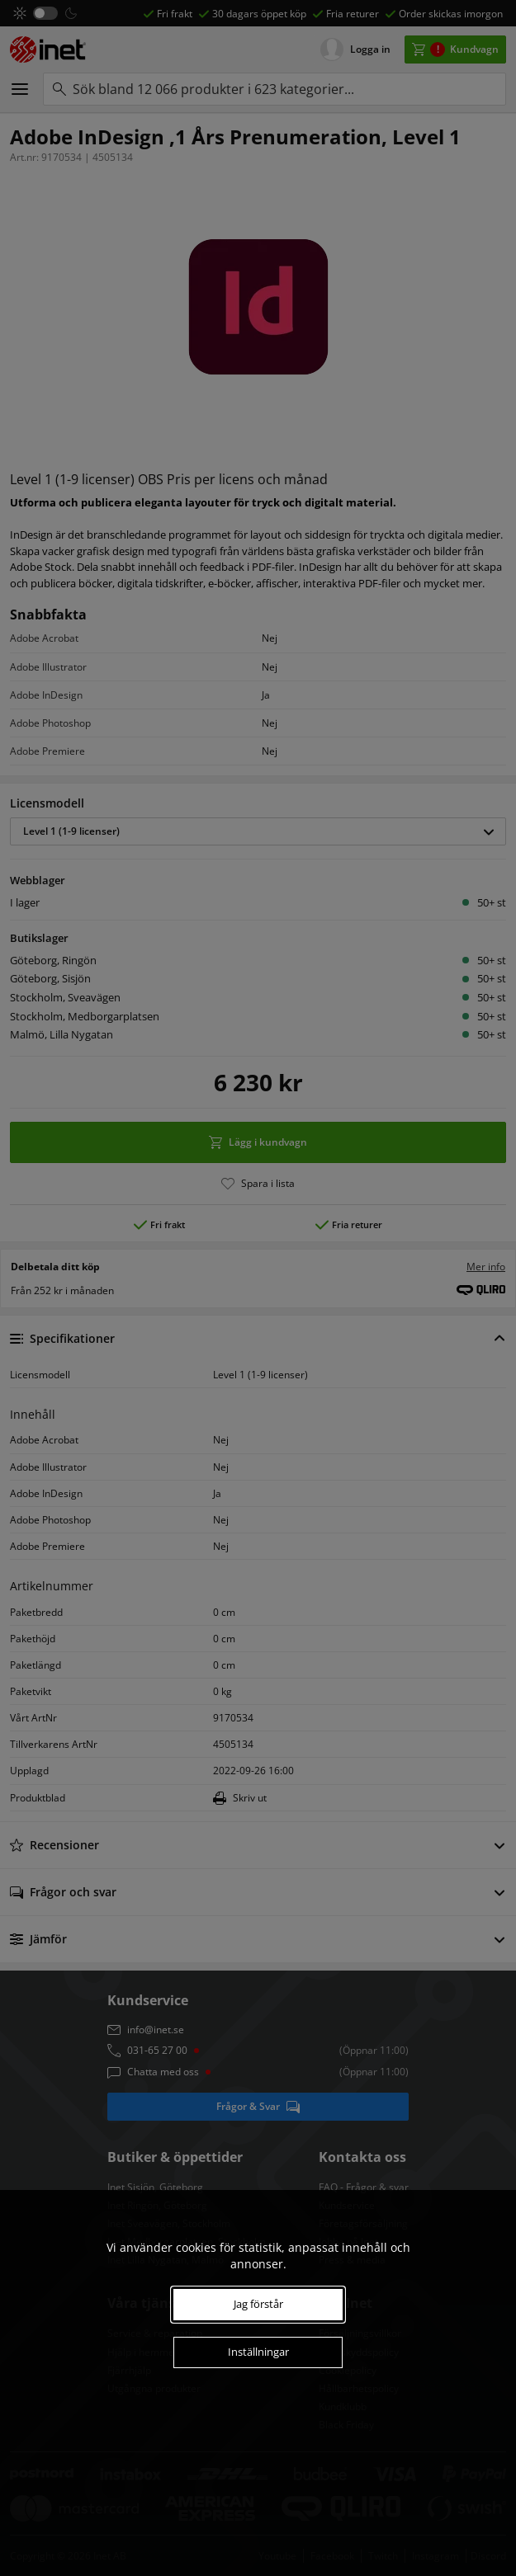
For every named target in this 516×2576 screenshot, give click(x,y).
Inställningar (258, 2351)
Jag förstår (258, 2303)
